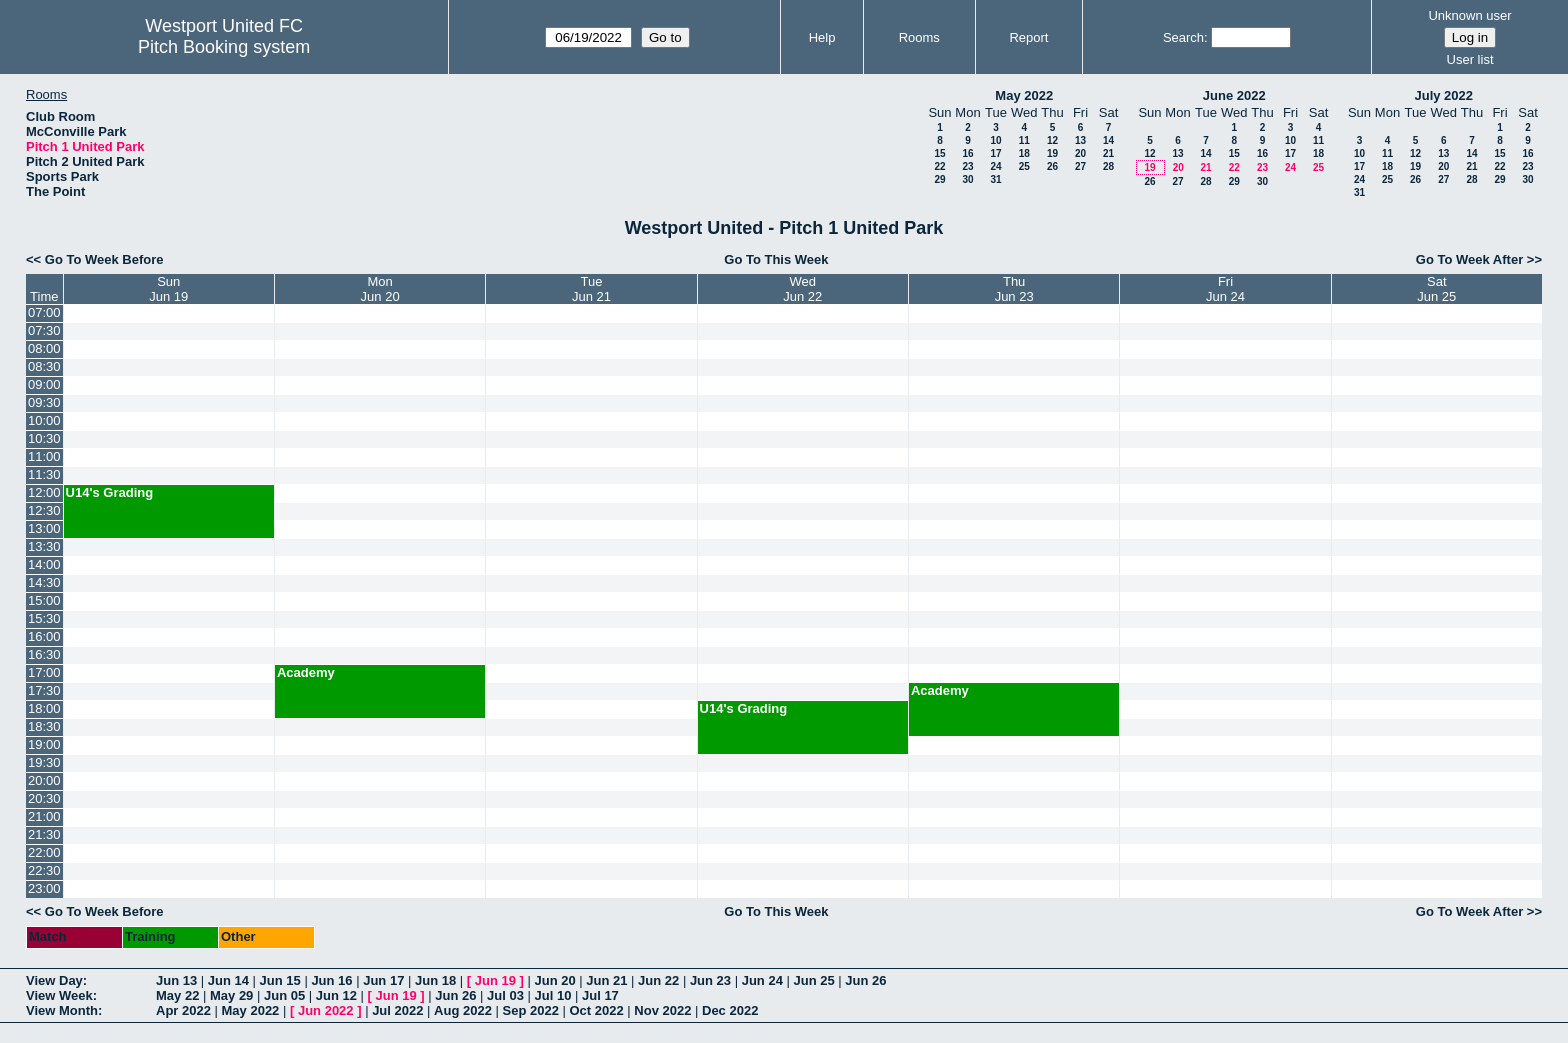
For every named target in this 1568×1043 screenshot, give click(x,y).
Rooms (919, 37)
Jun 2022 (326, 1010)
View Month (62, 1010)
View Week (59, 995)
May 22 (177, 995)
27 (1080, 166)
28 (1108, 166)
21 (1108, 153)
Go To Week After (1469, 259)
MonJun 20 (380, 289)
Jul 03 (505, 995)
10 (995, 140)
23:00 (44, 888)
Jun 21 (606, 980)
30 (967, 179)
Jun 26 (865, 980)
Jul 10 (553, 995)
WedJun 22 (802, 289)
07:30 (44, 330)
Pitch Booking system (224, 47)
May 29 (231, 995)
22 (939, 166)
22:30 (44, 870)
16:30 (44, 654)
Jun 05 (284, 995)
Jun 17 (383, 980)
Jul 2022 (397, 1010)
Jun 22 (658, 980)
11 (1024, 140)
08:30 (44, 366)
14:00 (44, 564)
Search (1183, 37)
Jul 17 (600, 995)
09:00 (44, 384)
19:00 (44, 744)
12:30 (44, 510)
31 (995, 179)
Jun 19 (495, 980)
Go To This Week (776, 259)
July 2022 (1443, 95)
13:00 (44, 528)
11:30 (44, 474)
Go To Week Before (104, 259)
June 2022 (1234, 95)
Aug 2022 (463, 1010)
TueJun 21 (591, 289)
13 (1080, 140)
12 (1052, 140)
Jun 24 (762, 980)
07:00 (44, 312)
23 (967, 166)
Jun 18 (435, 980)
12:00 (44, 492)
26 (1052, 166)
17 (995, 153)
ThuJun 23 (1014, 289)
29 (939, 179)
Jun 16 (331, 980)
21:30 (44, 834)
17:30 (44, 690)
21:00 (44, 816)
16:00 (44, 636)
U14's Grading (110, 492)
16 (967, 153)
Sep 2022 (531, 1010)
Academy (306, 672)
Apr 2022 (183, 1010)
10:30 (44, 438)
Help (822, 37)
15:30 (44, 618)
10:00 (44, 420)
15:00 (44, 600)
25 (1024, 166)
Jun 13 (176, 980)
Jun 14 (228, 980)
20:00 (44, 780)
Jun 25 (813, 980)
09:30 (44, 402)
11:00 (44, 456)
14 (1108, 140)
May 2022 (1024, 95)
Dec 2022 (730, 1010)
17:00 (44, 672)
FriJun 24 (1225, 289)
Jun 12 (336, 995)
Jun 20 (554, 980)
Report (1028, 37)
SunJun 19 (168, 289)
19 (1052, 153)
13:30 (44, 546)
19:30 (44, 762)
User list (1470, 59)
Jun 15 (280, 980)
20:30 (44, 798)
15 (939, 153)
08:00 (44, 348)
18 (1024, 153)
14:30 (44, 582)
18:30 (44, 726)
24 (995, 166)
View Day (54, 980)
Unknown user (1469, 15)
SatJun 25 (1436, 289)
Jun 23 (710, 980)
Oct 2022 (596, 1010)
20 (1080, 153)
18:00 (44, 708)
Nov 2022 (662, 1010)
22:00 (44, 852)
